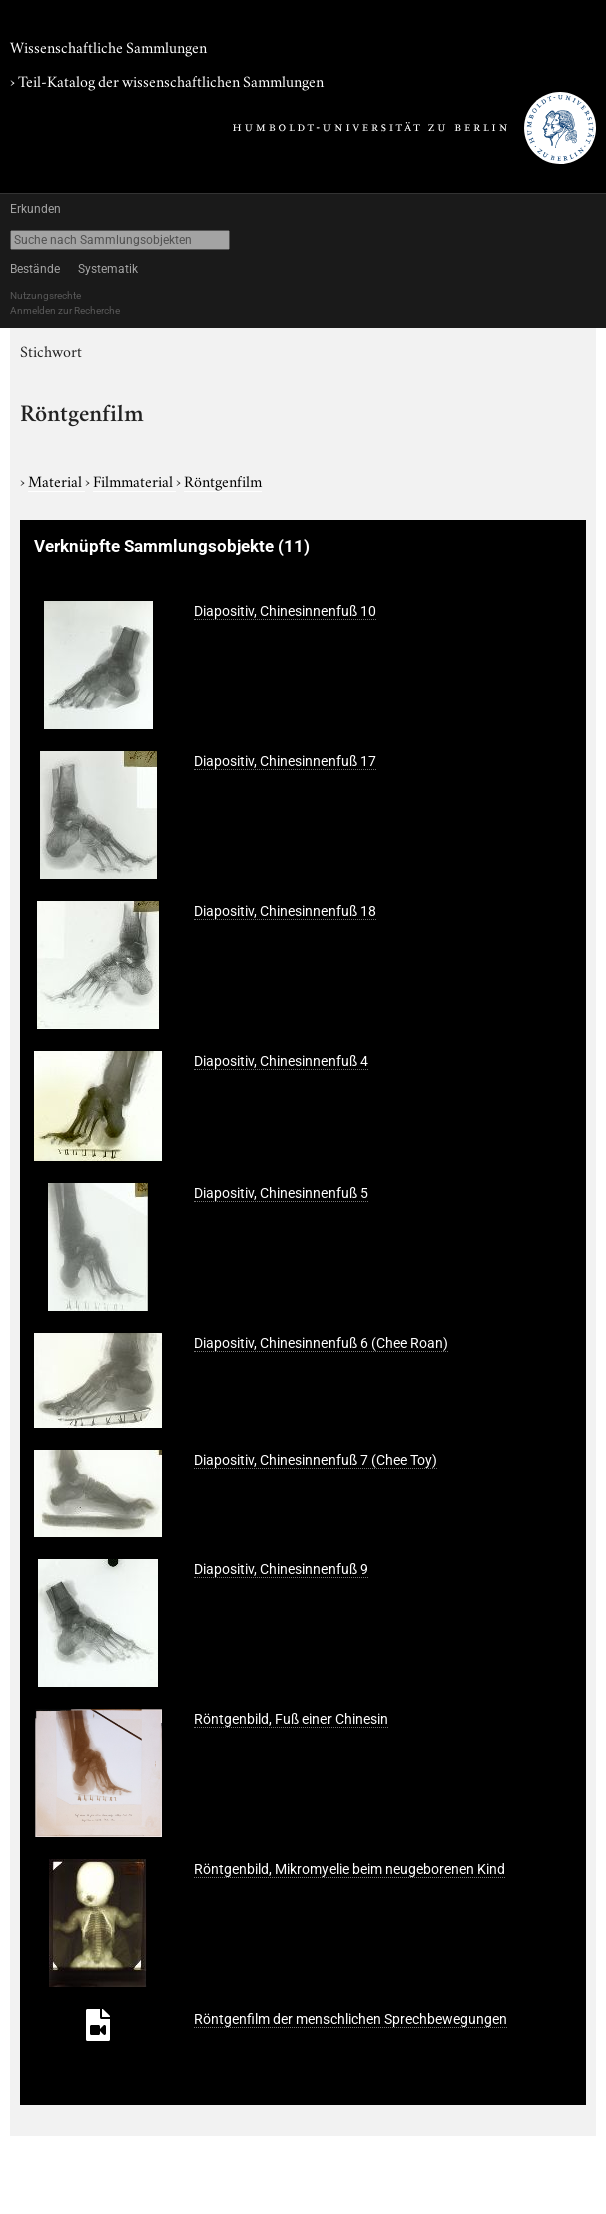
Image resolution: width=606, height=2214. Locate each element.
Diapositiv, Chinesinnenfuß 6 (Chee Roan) (321, 1343)
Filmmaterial (134, 480)
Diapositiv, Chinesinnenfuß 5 (281, 1193)
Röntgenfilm (223, 480)
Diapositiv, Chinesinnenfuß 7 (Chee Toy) (315, 1460)
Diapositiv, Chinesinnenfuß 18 (285, 911)
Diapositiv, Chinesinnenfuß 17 (285, 761)
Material (56, 480)
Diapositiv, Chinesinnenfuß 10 (285, 611)
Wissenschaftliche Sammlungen (108, 46)
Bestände (35, 269)
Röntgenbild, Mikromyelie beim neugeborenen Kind (349, 1869)
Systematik (108, 269)
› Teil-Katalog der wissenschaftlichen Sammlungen (167, 80)
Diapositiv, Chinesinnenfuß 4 (281, 1061)
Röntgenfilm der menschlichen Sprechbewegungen (350, 2019)
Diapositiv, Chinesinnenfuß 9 (281, 1569)
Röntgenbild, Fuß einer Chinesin (291, 1719)
